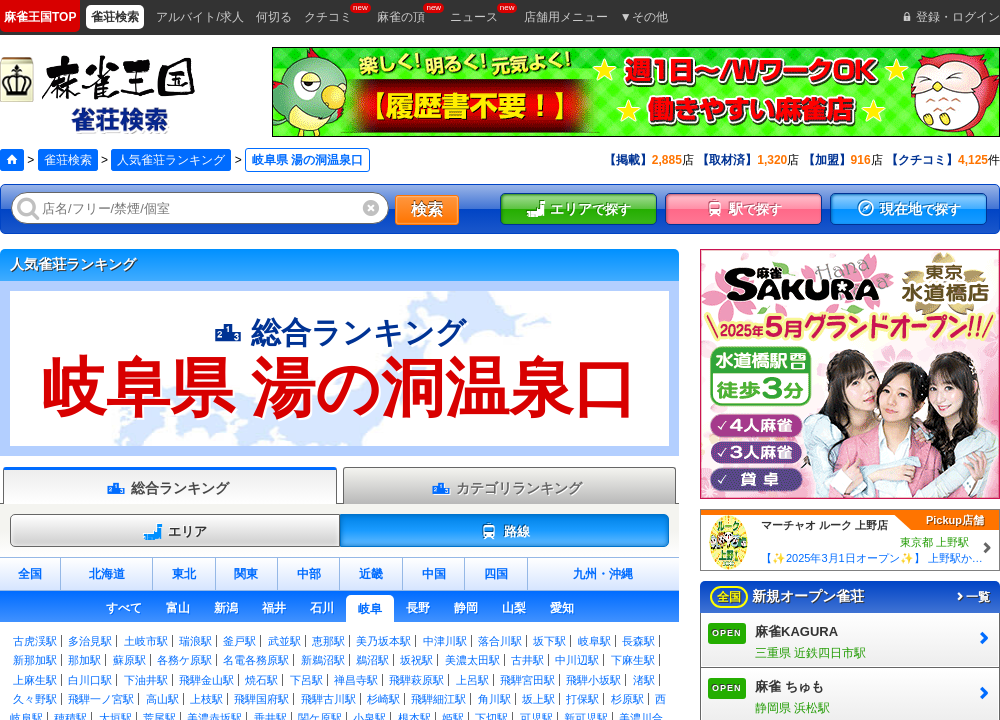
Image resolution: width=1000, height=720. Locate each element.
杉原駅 (627, 699)
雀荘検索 (68, 160)
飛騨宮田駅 (527, 680)
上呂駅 (472, 680)
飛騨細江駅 (438, 699)
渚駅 (644, 680)
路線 (504, 532)
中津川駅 (445, 641)
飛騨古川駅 (328, 699)
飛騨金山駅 (206, 680)
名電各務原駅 (256, 660)
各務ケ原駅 (184, 660)
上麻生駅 (35, 680)
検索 (427, 209)
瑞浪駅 (195, 641)
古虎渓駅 (35, 641)
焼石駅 (261, 680)
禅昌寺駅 (356, 680)
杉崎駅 (383, 699)
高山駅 (162, 699)
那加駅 (84, 660)
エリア (175, 532)
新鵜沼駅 (323, 660)
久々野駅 (35, 699)
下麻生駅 (633, 660)
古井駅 (527, 660)
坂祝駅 (416, 660)
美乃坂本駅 (383, 641)
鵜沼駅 (372, 660)
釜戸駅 (239, 641)
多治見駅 (90, 641)
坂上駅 (538, 699)
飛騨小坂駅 (593, 680)
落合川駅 (500, 641)
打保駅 (582, 699)
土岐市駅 (146, 641)
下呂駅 (306, 680)
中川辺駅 (577, 660)
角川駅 (494, 699)
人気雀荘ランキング (171, 160)
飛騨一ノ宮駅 (101, 699)
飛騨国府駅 (261, 699)
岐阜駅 (594, 641)
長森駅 (638, 641)
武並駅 (284, 641)
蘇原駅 (129, 660)
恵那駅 (328, 641)
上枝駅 (206, 699)
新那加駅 (35, 660)
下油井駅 (146, 680)
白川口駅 (90, 680)
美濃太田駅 (472, 660)
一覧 (972, 597)
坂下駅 (549, 641)
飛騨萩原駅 (416, 680)
